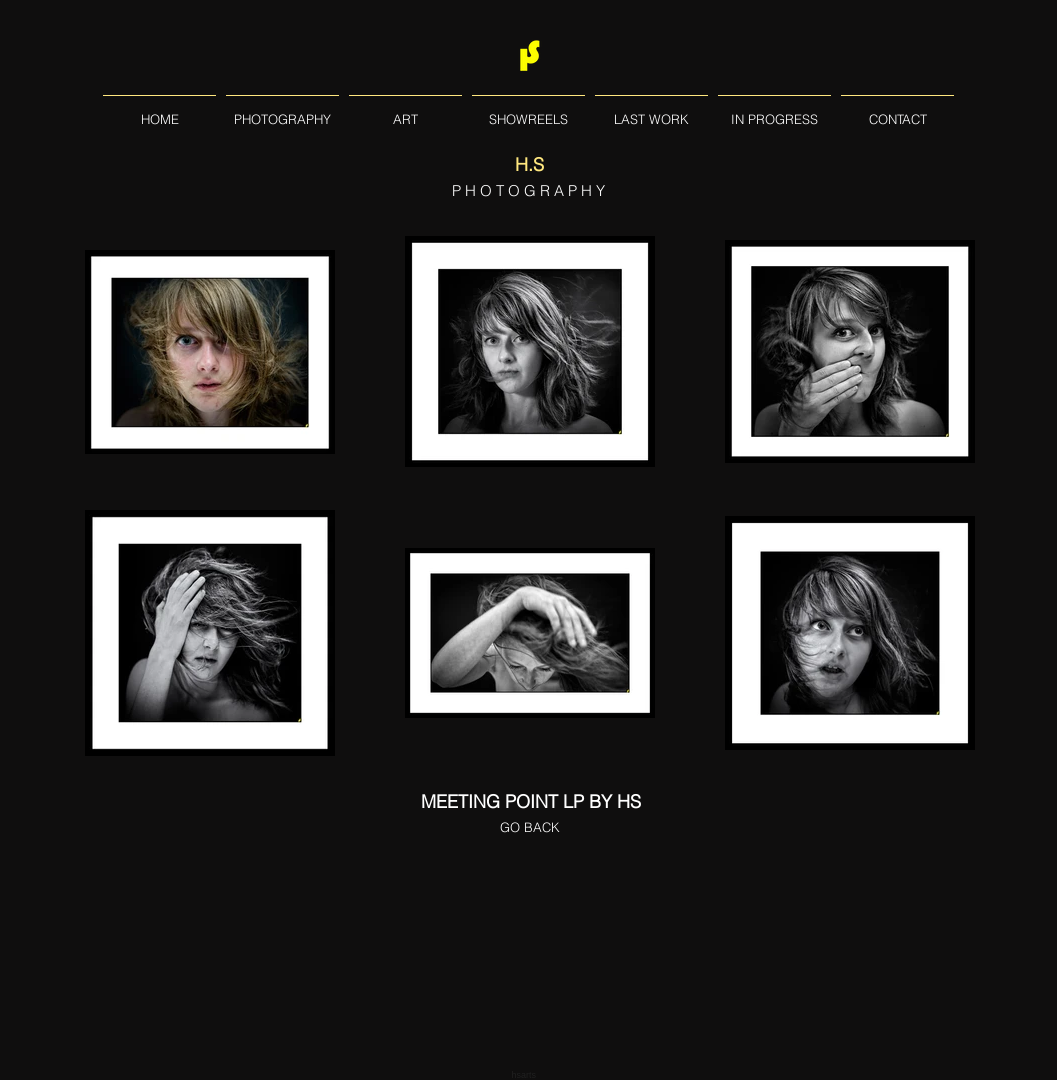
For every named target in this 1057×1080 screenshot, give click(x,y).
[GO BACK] (530, 827)
